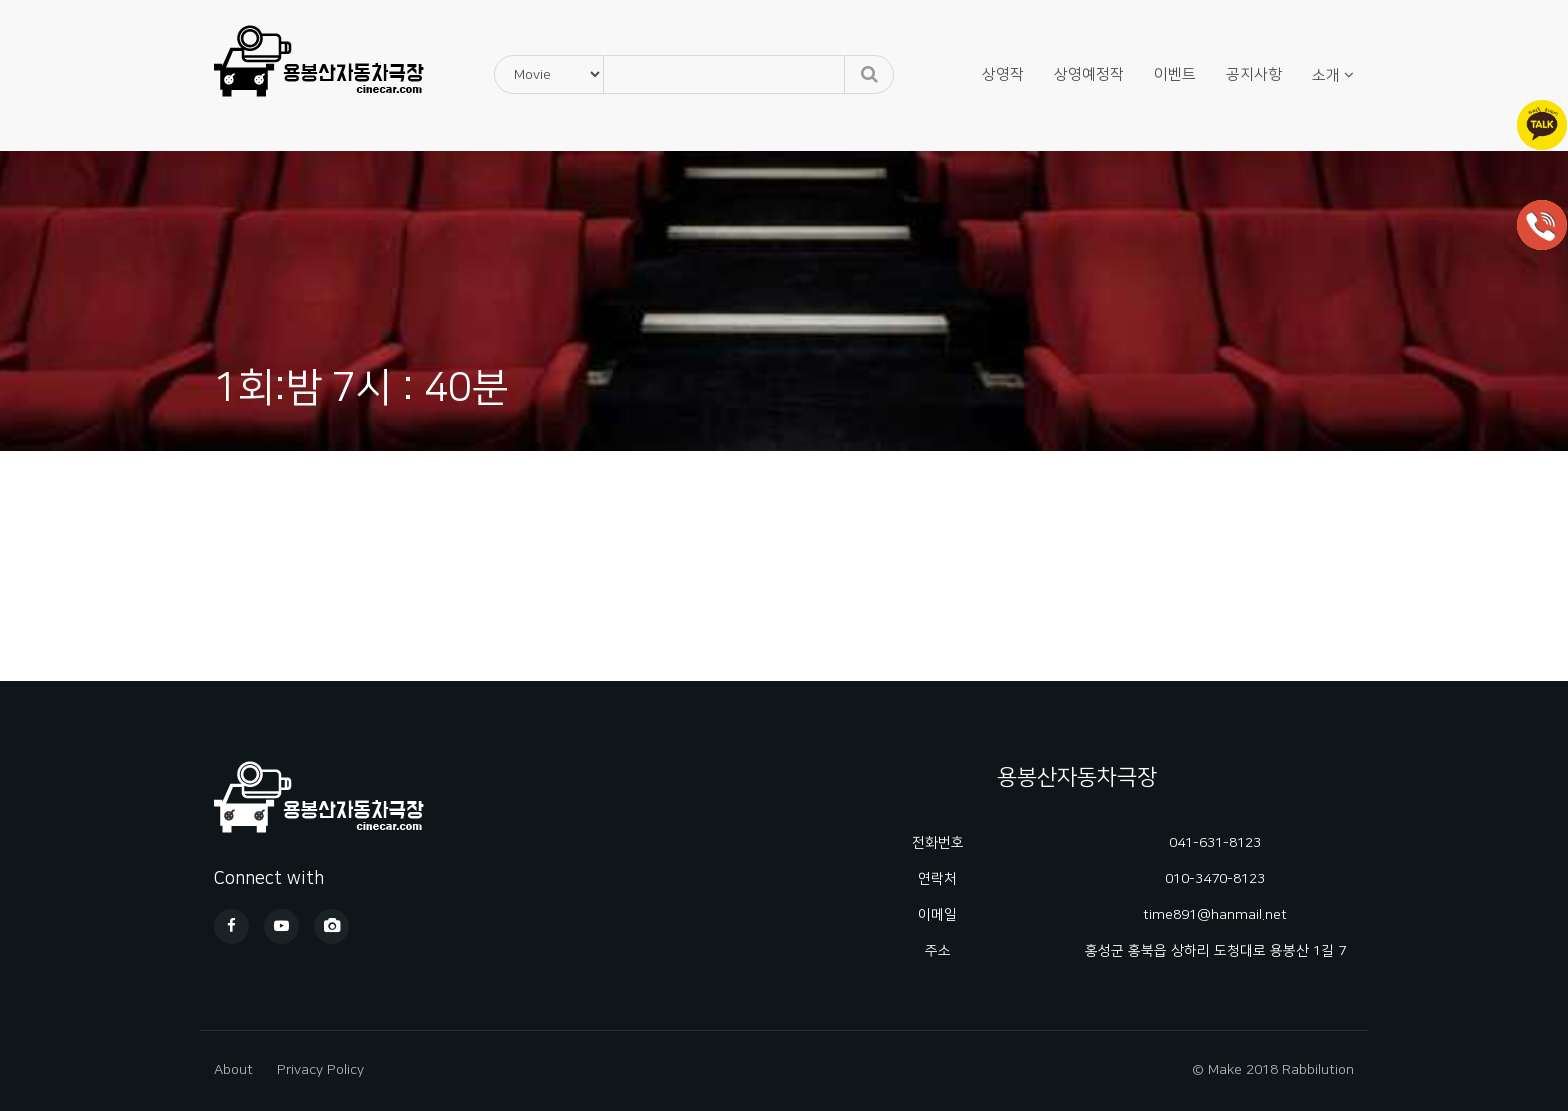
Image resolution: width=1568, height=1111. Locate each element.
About (233, 1070)
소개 (1326, 75)
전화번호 (938, 843)
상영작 (1003, 74)
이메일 (937, 915)
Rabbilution (1318, 1070)
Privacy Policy (320, 1070)
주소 (938, 951)
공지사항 (1254, 74)
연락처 (937, 879)
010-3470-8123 (1215, 879)
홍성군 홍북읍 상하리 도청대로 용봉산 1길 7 (1215, 951)
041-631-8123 (1215, 843)
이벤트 (1175, 74)
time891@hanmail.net (1215, 915)
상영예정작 (1089, 74)
